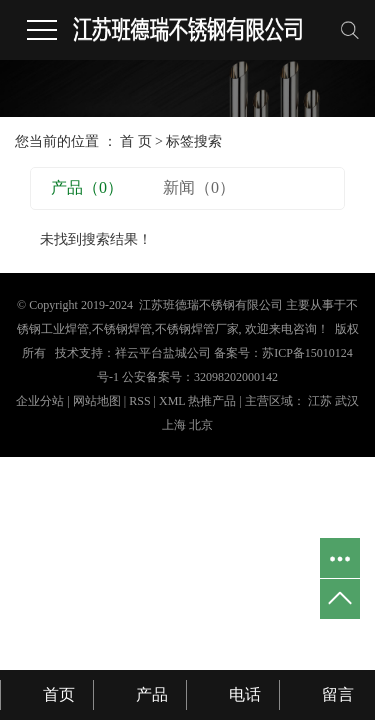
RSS (139, 401)
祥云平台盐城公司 (163, 353)
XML (172, 401)
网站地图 (98, 401)
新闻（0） (199, 187)
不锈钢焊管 (122, 329)
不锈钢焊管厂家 (197, 329)
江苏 (320, 401)
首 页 (136, 141)
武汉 (347, 401)
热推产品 (212, 401)
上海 (174, 425)
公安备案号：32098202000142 (200, 377)
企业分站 (40, 401)
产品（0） (87, 187)
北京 (201, 425)
